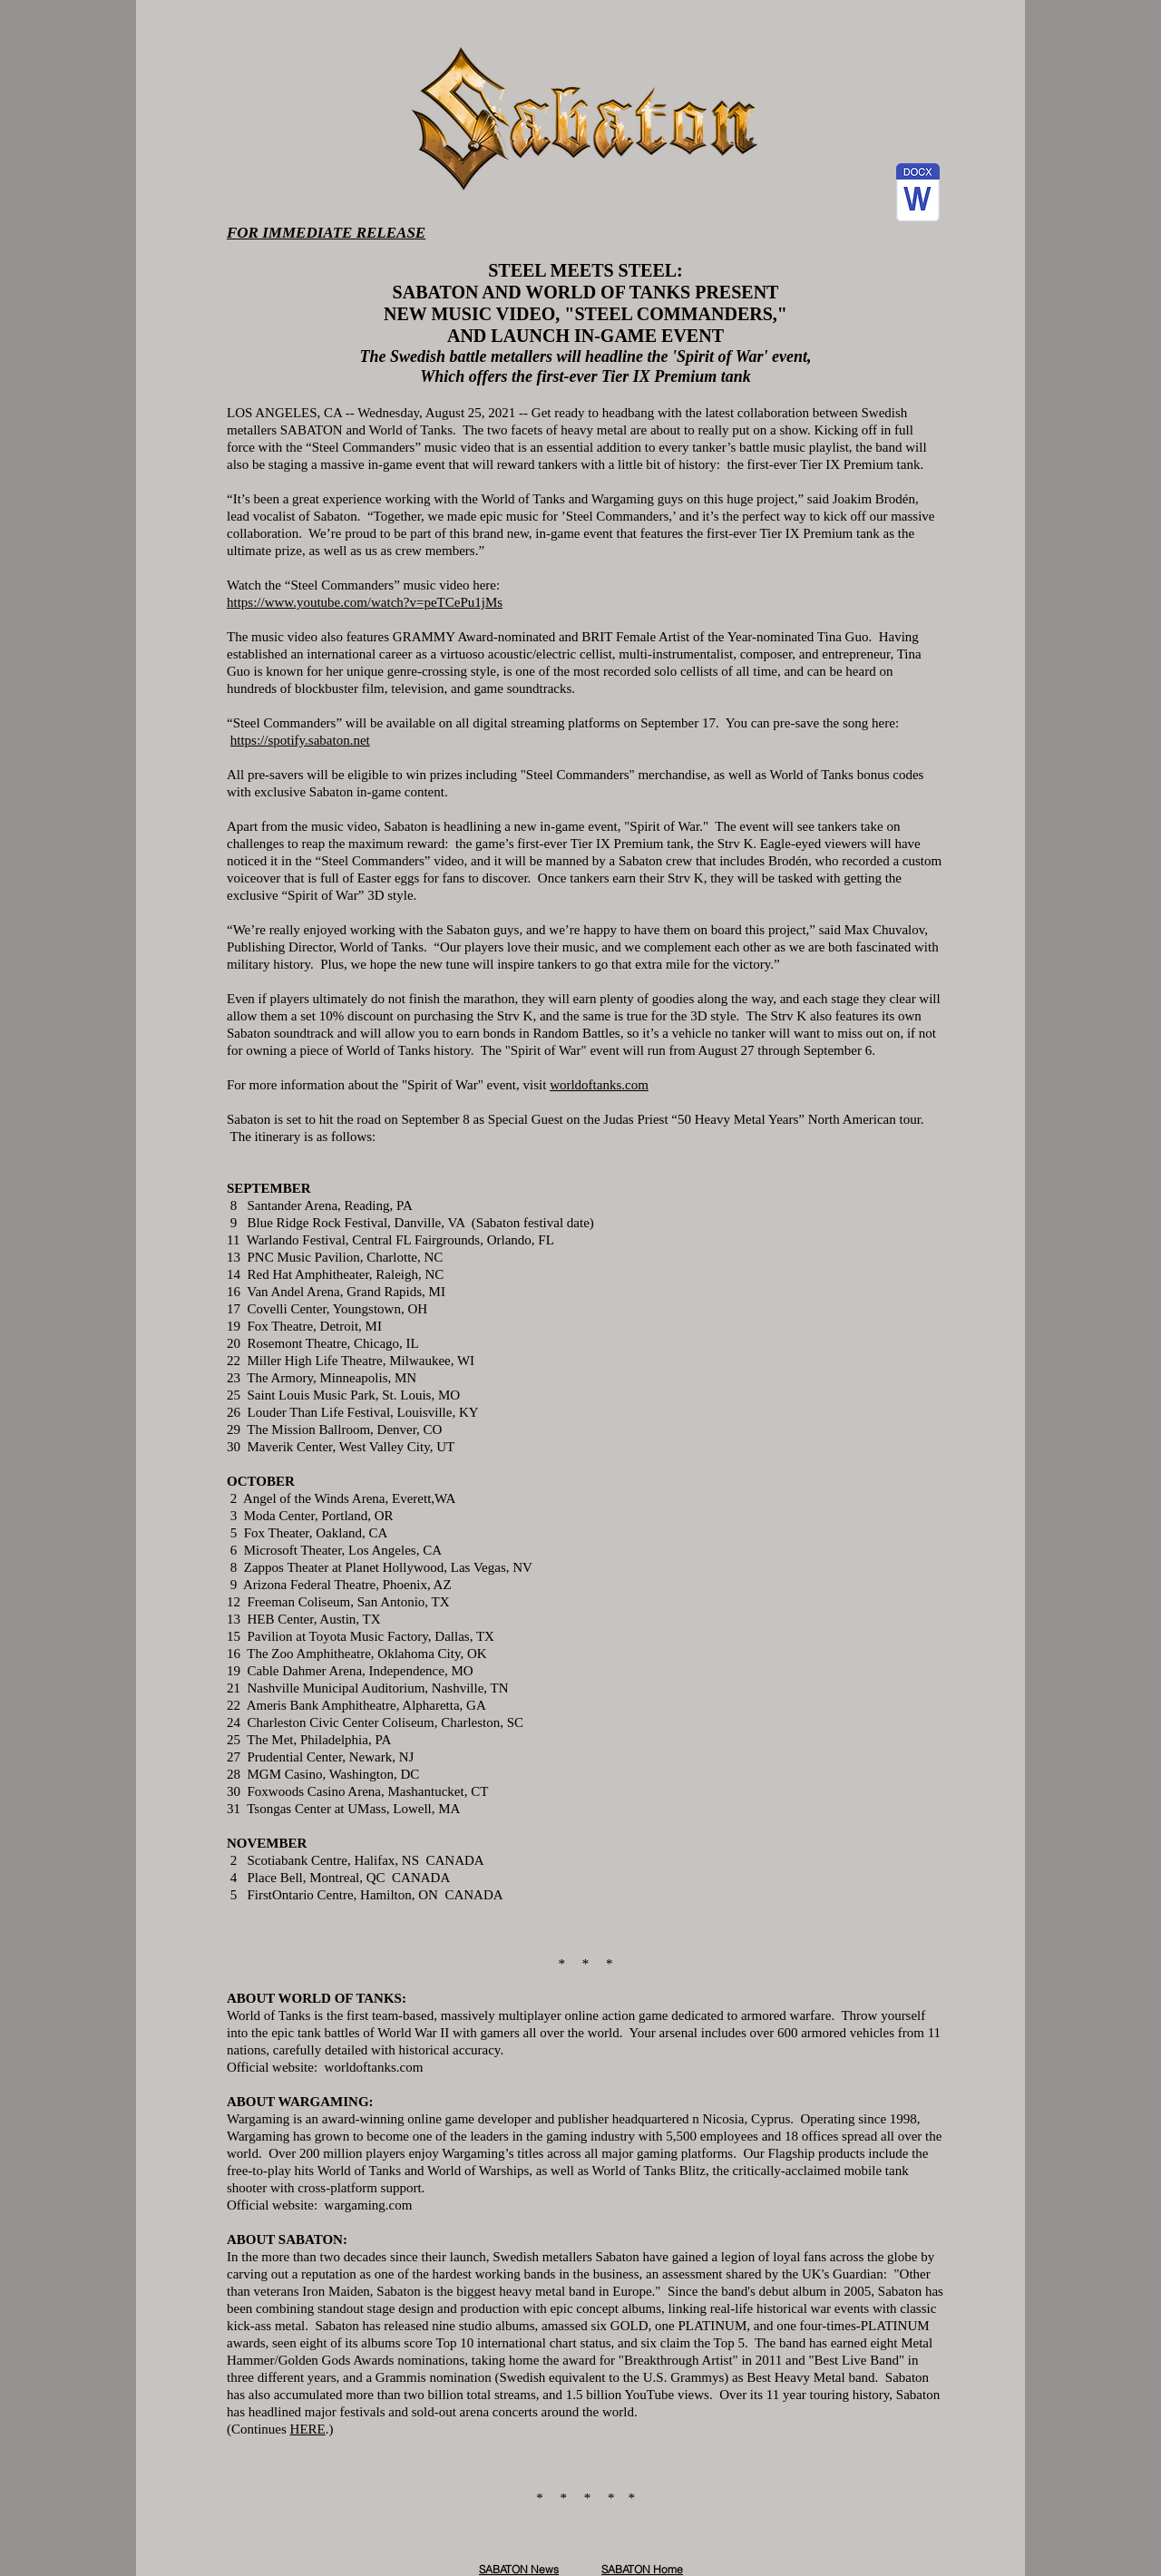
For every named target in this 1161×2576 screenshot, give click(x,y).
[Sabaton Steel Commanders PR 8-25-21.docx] (918, 194)
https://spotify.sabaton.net (300, 740)
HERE (308, 2429)
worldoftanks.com (599, 1085)
